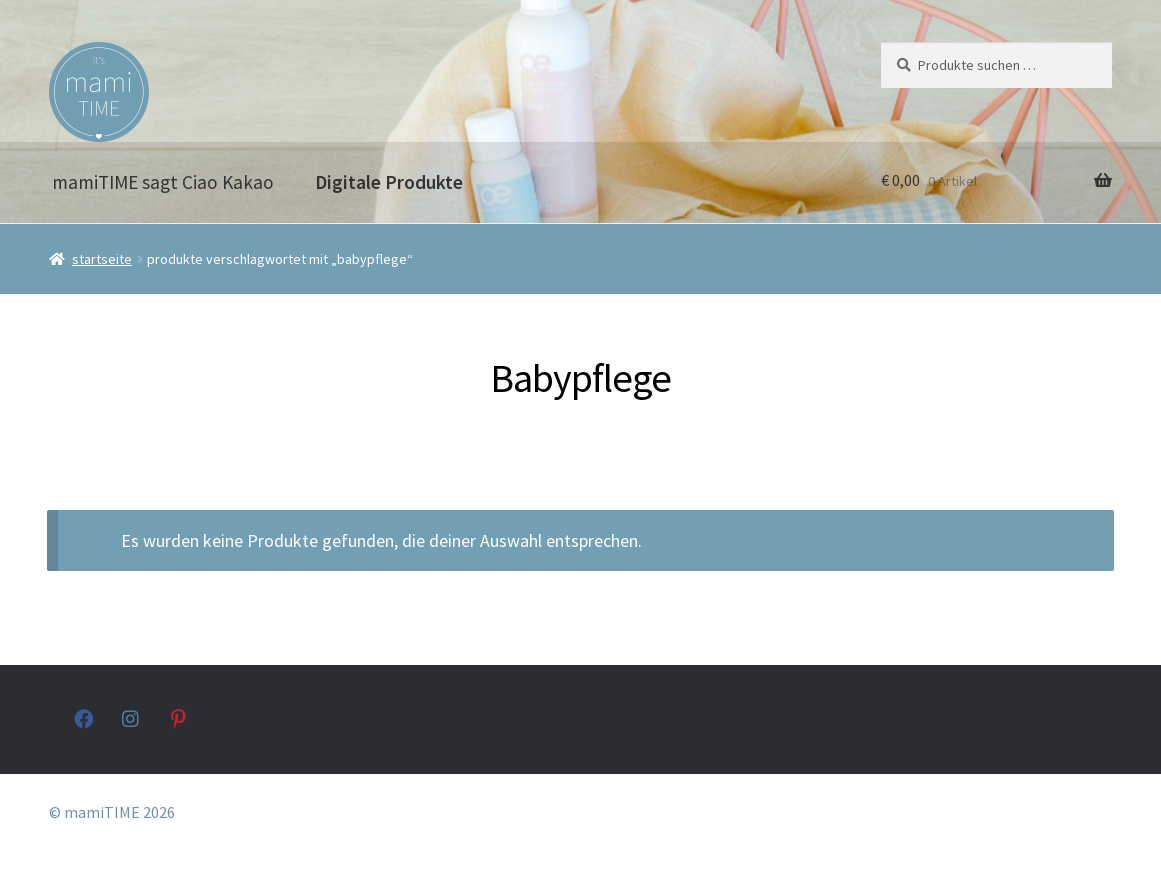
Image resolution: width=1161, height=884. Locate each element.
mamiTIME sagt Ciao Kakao (163, 182)
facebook (83, 718)
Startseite (102, 259)
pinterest (180, 718)
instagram (131, 718)
